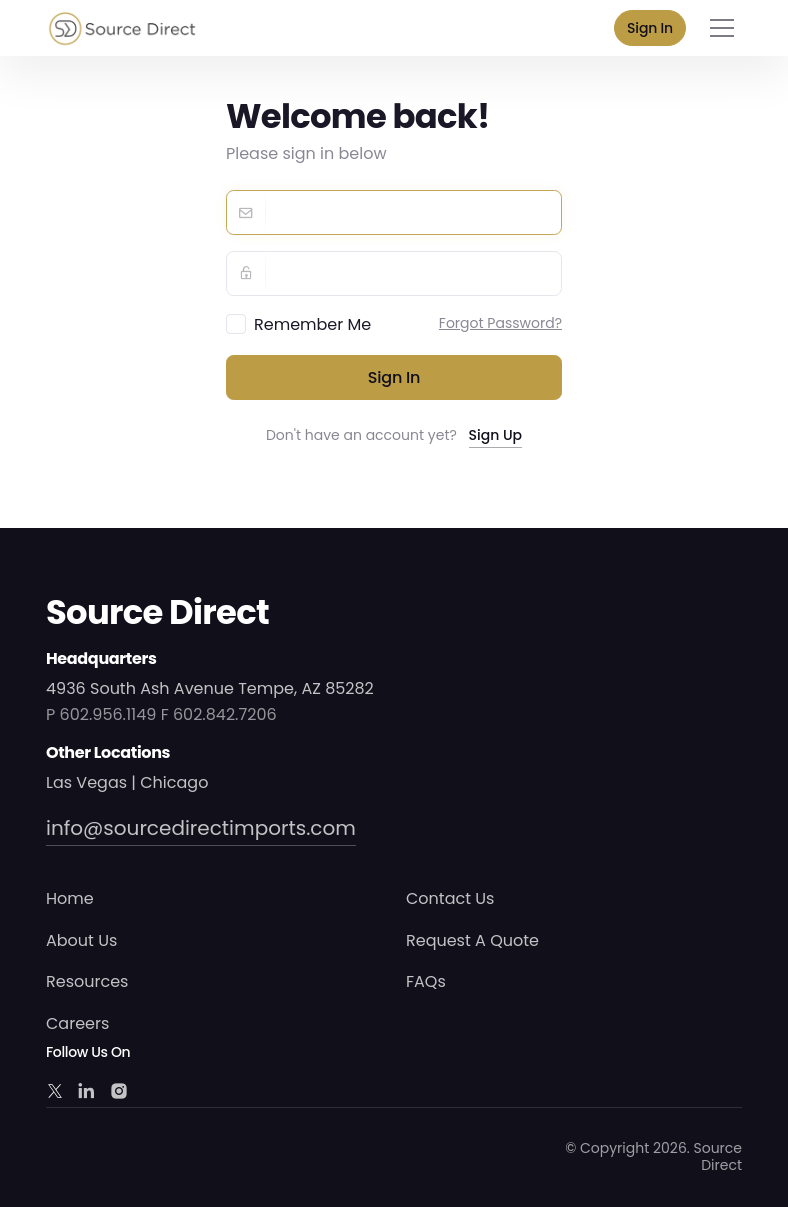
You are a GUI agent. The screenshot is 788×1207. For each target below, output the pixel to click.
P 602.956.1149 (101, 714)
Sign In (650, 28)
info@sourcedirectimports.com (201, 828)
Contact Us (450, 898)
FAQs (426, 981)
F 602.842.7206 (219, 714)
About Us (81, 940)
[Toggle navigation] (722, 28)
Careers (77, 1023)
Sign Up (496, 435)
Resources (87, 981)
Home (70, 898)
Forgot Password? (500, 323)
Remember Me (312, 324)
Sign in (394, 377)
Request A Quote (472, 940)
